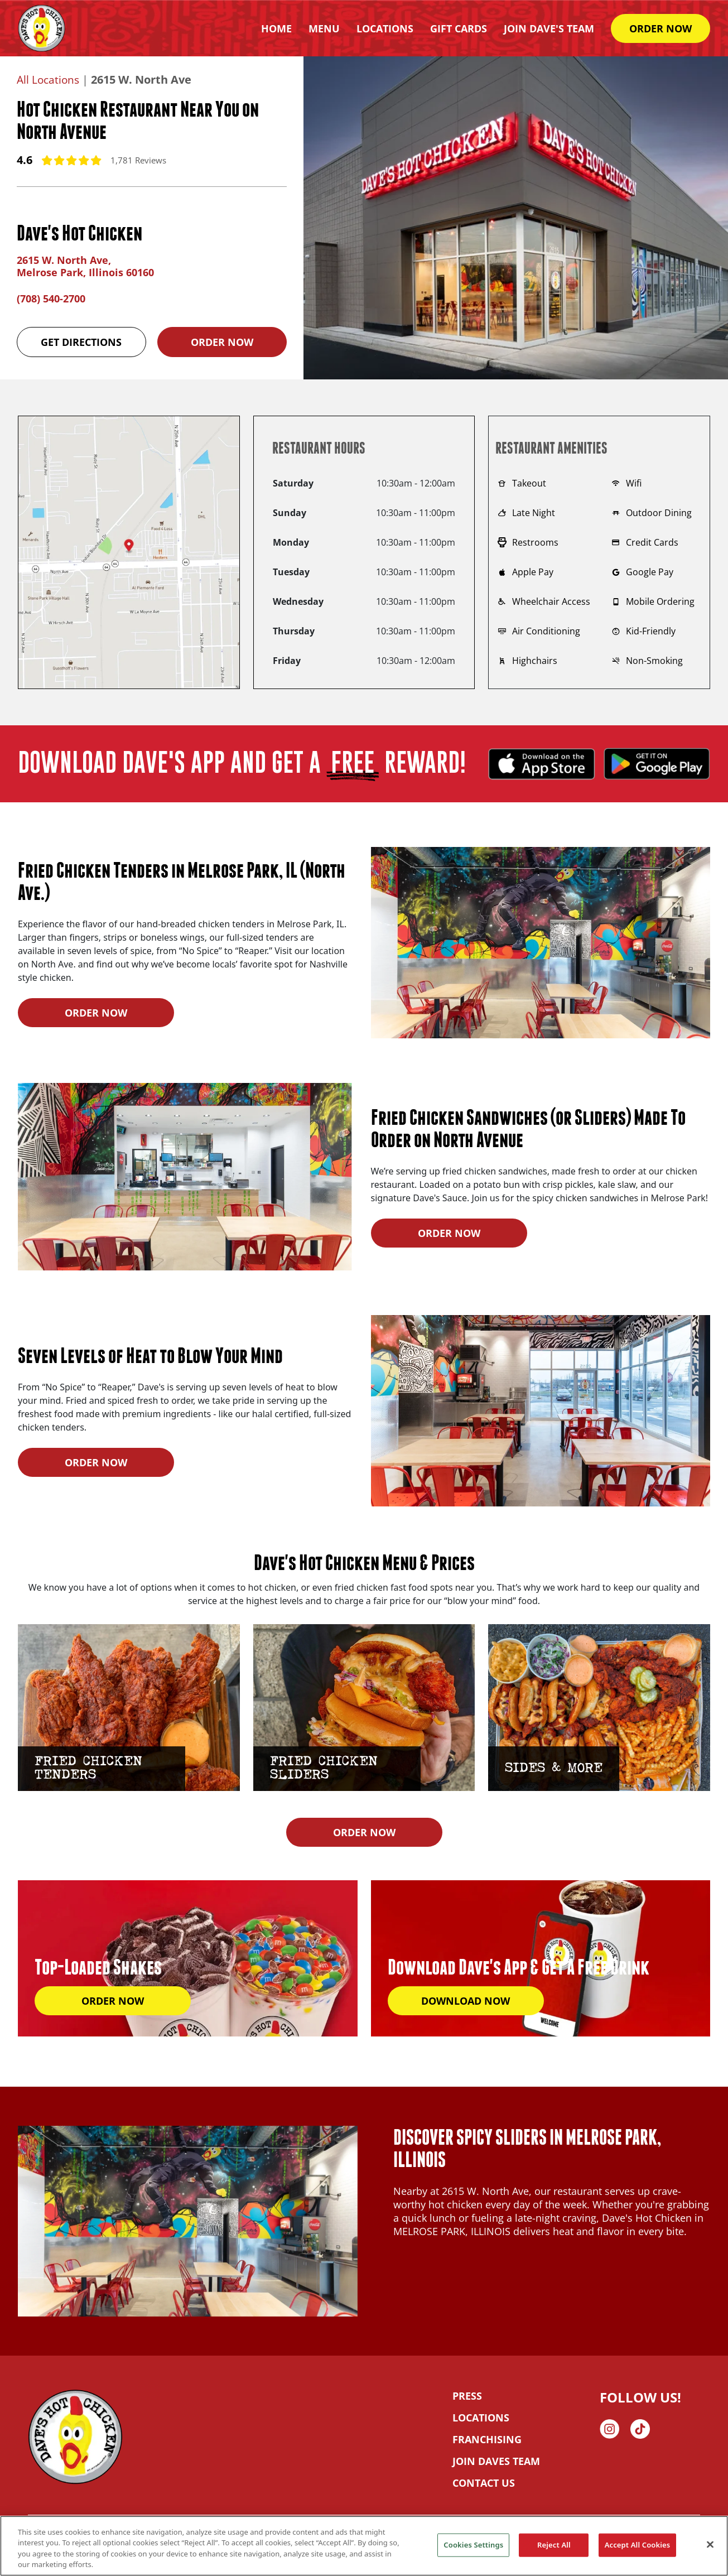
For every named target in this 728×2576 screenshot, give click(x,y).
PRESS (467, 2395)
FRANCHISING (487, 2439)
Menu (324, 28)
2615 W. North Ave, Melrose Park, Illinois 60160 (85, 266)
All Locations (49, 79)
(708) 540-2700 (51, 298)
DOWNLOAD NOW (465, 2000)
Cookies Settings (473, 2545)
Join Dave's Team (549, 28)
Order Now (222, 342)
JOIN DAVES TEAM (496, 2461)
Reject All (554, 2545)
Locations (384, 28)
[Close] (710, 2544)
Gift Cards (458, 28)
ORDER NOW (660, 28)
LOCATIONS (480, 2417)
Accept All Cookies (638, 2545)
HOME (276, 28)
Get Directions (81, 342)
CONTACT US (483, 2483)
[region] (364, 2546)
